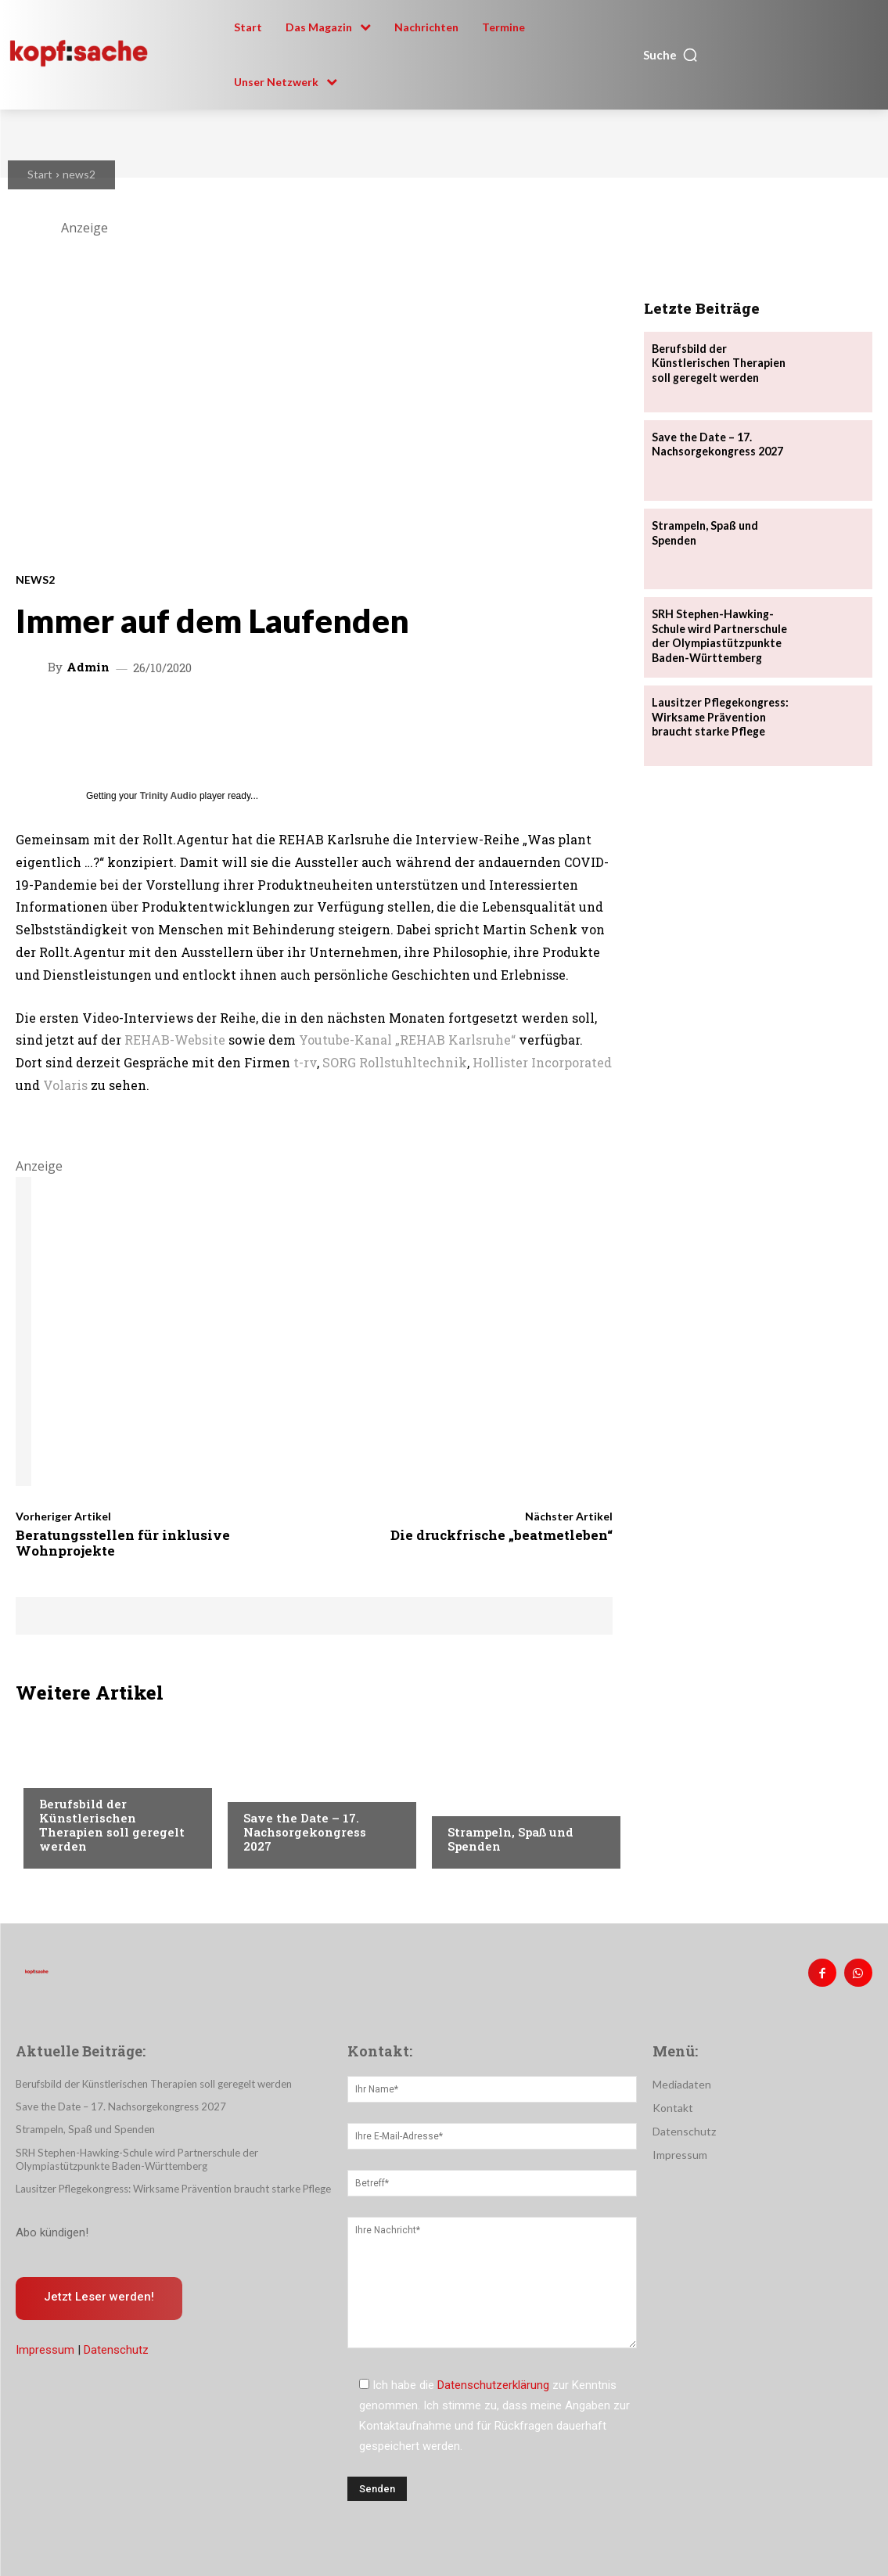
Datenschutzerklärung (493, 2385)
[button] (671, 54)
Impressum (45, 2348)
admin (88, 667)
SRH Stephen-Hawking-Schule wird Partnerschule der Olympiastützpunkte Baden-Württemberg (719, 635)
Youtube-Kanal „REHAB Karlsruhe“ (407, 1039)
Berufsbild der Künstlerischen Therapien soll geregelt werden (112, 1825)
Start (39, 174)
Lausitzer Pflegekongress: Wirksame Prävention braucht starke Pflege (719, 716)
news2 (79, 174)
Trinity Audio (168, 795)
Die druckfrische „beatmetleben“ (501, 1535)
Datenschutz (116, 2348)
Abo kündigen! (52, 2231)
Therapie (63, 1774)
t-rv (305, 1062)
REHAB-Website (174, 1039)
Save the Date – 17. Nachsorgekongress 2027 (304, 1832)
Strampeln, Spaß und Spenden (510, 1839)
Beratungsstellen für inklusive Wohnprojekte (123, 1543)
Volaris (65, 1085)
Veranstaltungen (291, 1788)
